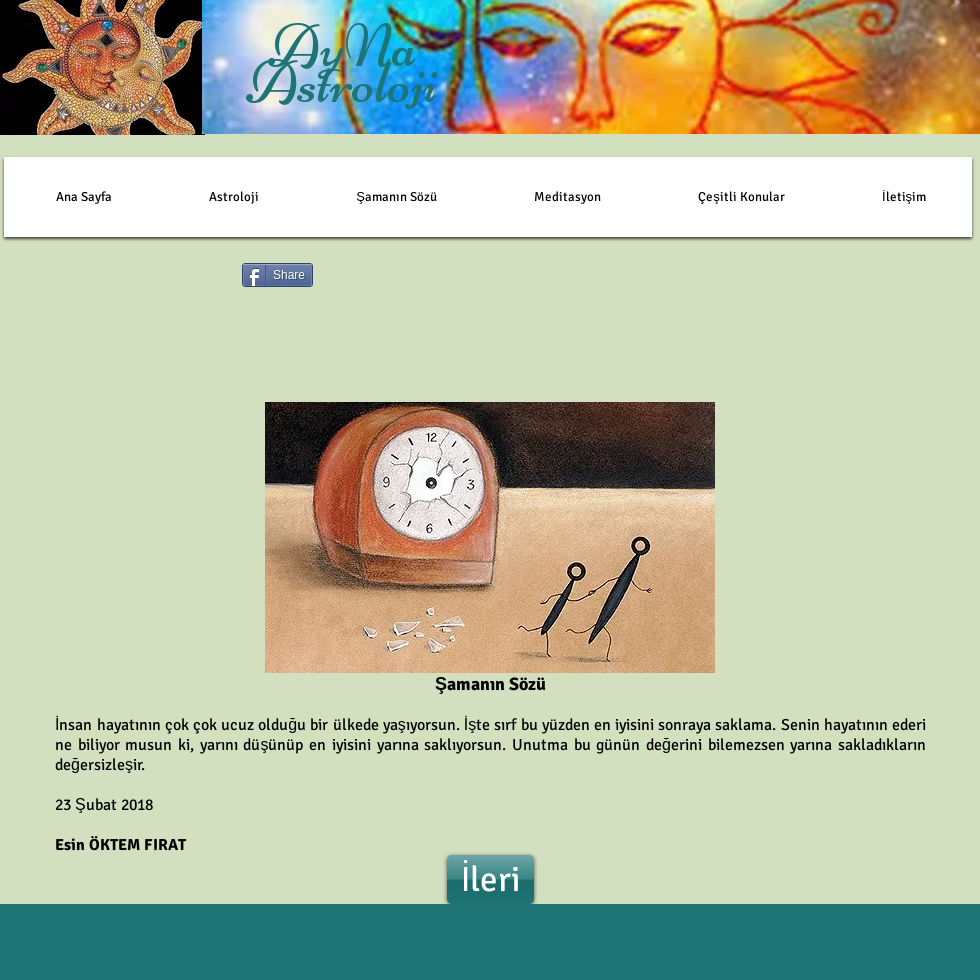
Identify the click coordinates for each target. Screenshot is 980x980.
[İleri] (490, 879)
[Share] (277, 275)
